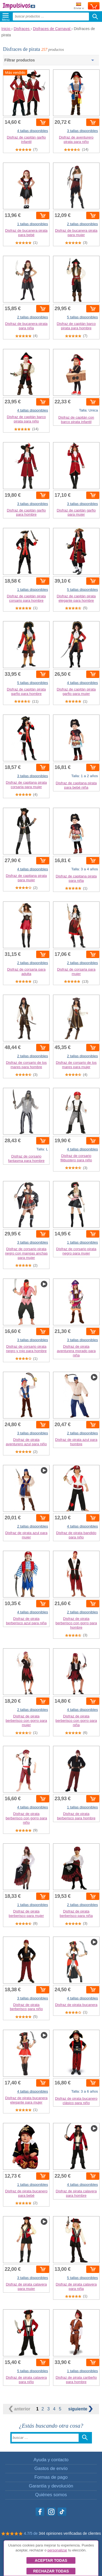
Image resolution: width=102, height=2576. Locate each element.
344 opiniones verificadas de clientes (70, 2533)
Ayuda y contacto (50, 2459)
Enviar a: (79, 6)
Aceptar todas (51, 2560)
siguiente (80, 2409)
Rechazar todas (51, 2571)
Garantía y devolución (51, 2486)
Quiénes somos (51, 2494)
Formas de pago (50, 2477)
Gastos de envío (50, 2468)
